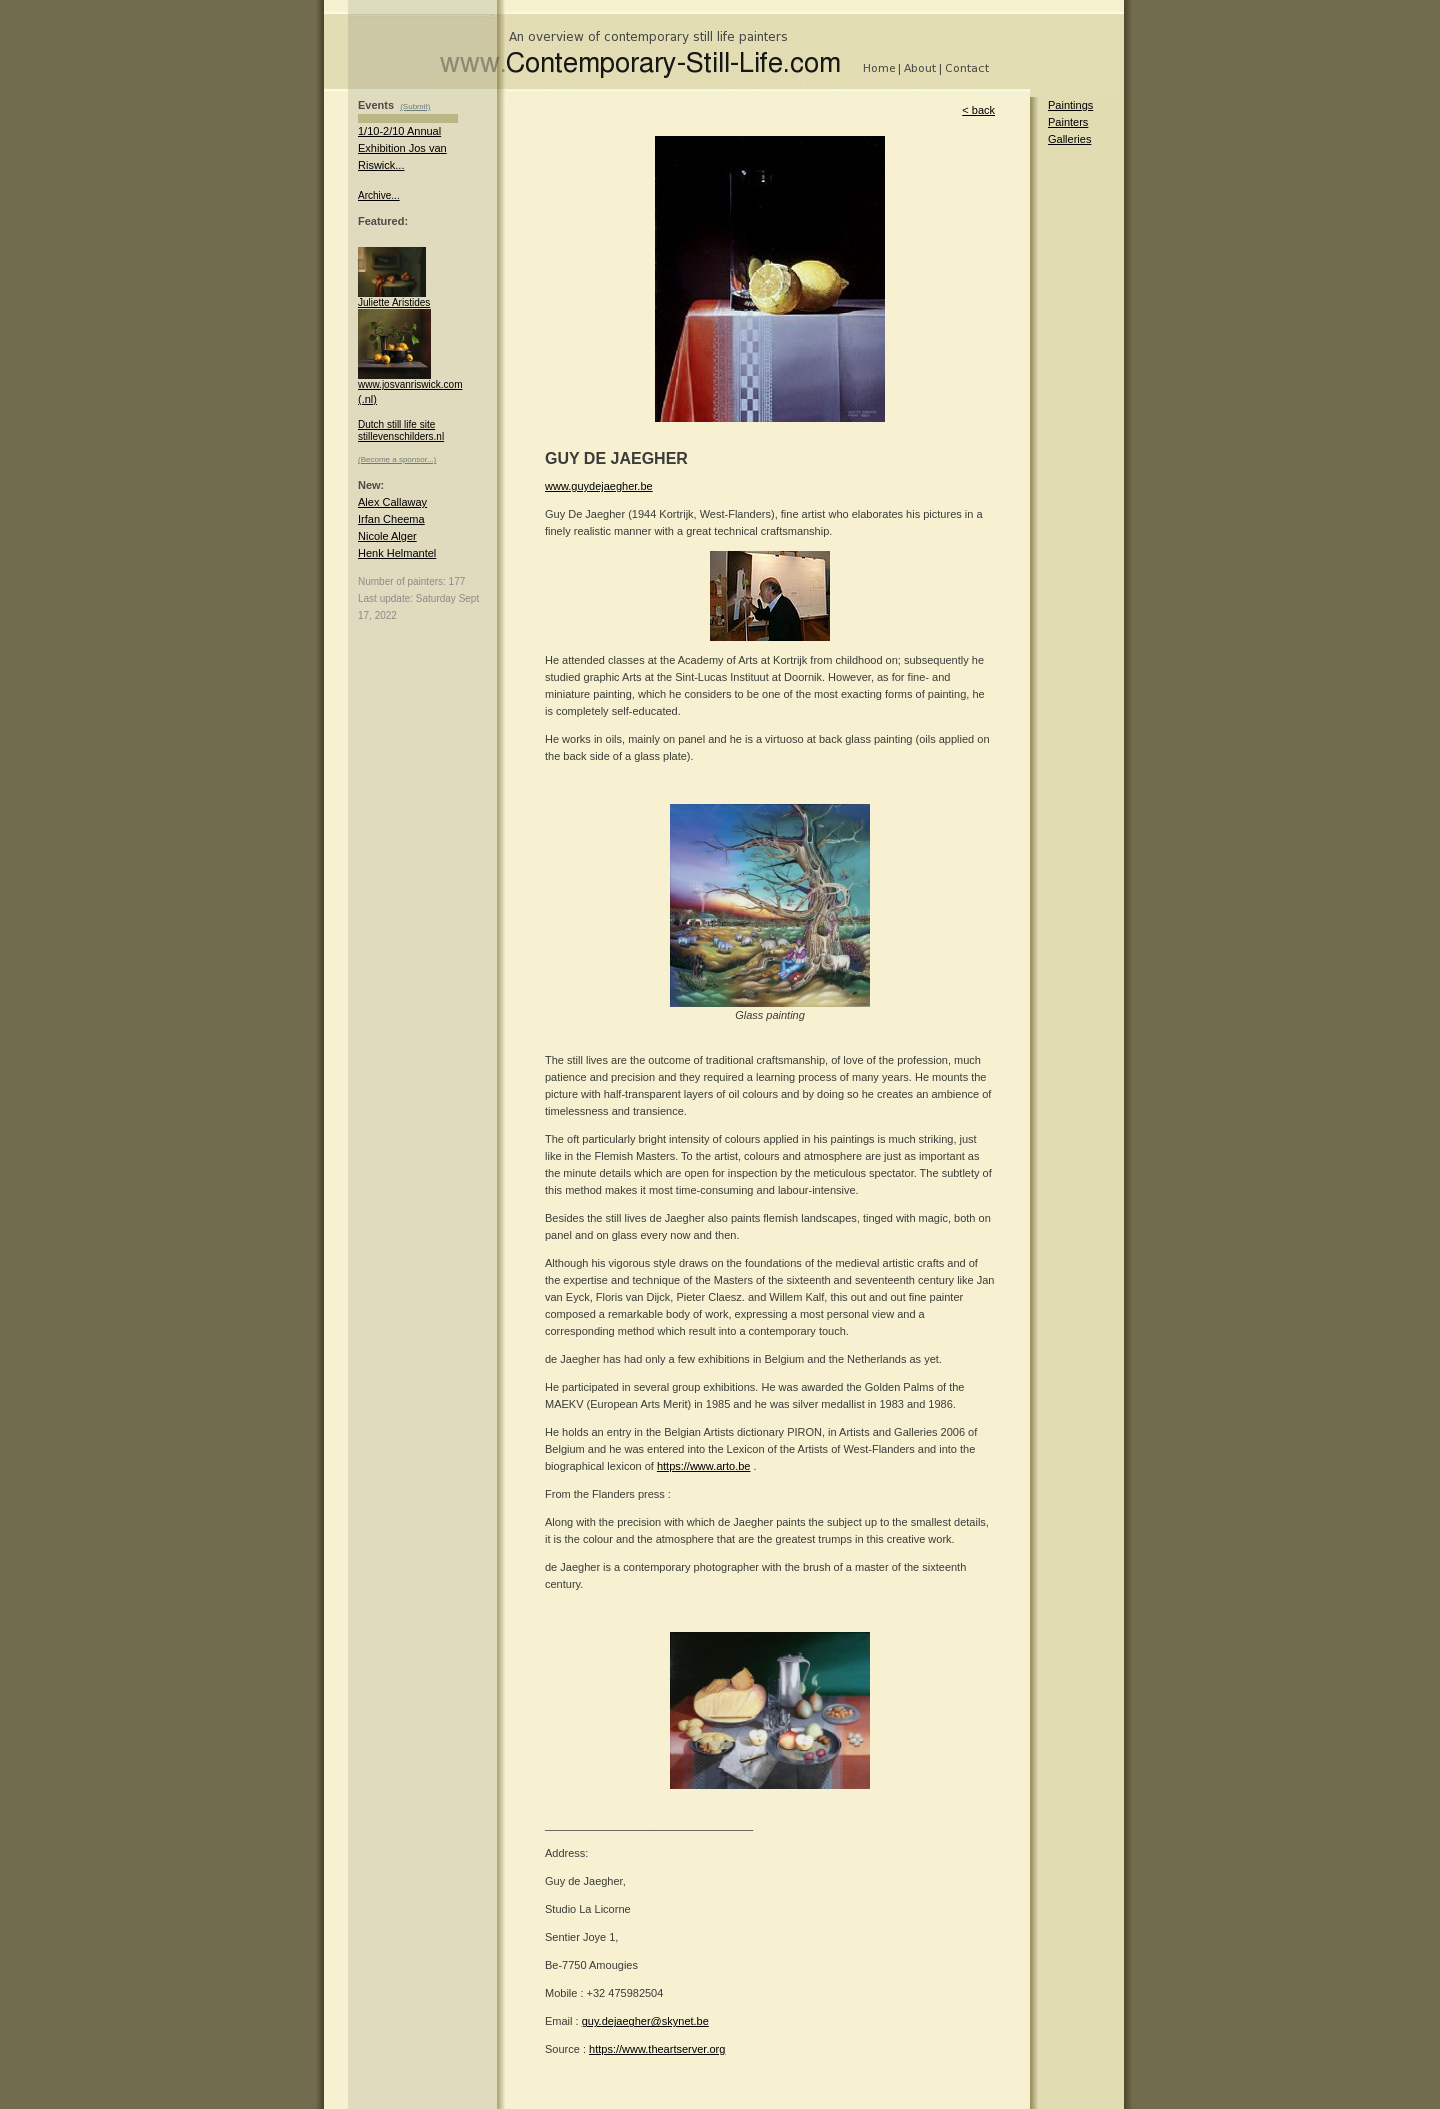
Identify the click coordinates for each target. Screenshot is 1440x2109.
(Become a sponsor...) (397, 459)
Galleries (1069, 139)
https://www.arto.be (704, 1466)
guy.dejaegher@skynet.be (645, 2021)
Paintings (1070, 105)
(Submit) (415, 106)
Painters (1068, 122)
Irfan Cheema (391, 519)
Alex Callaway (392, 502)
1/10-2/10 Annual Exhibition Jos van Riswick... (402, 148)
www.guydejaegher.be (599, 486)
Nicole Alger (387, 536)
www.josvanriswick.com (410, 380)
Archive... (379, 195)
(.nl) (367, 399)
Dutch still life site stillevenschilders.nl (401, 430)
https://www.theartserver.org (657, 2049)
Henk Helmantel (397, 553)
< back (978, 110)
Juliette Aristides (394, 298)
